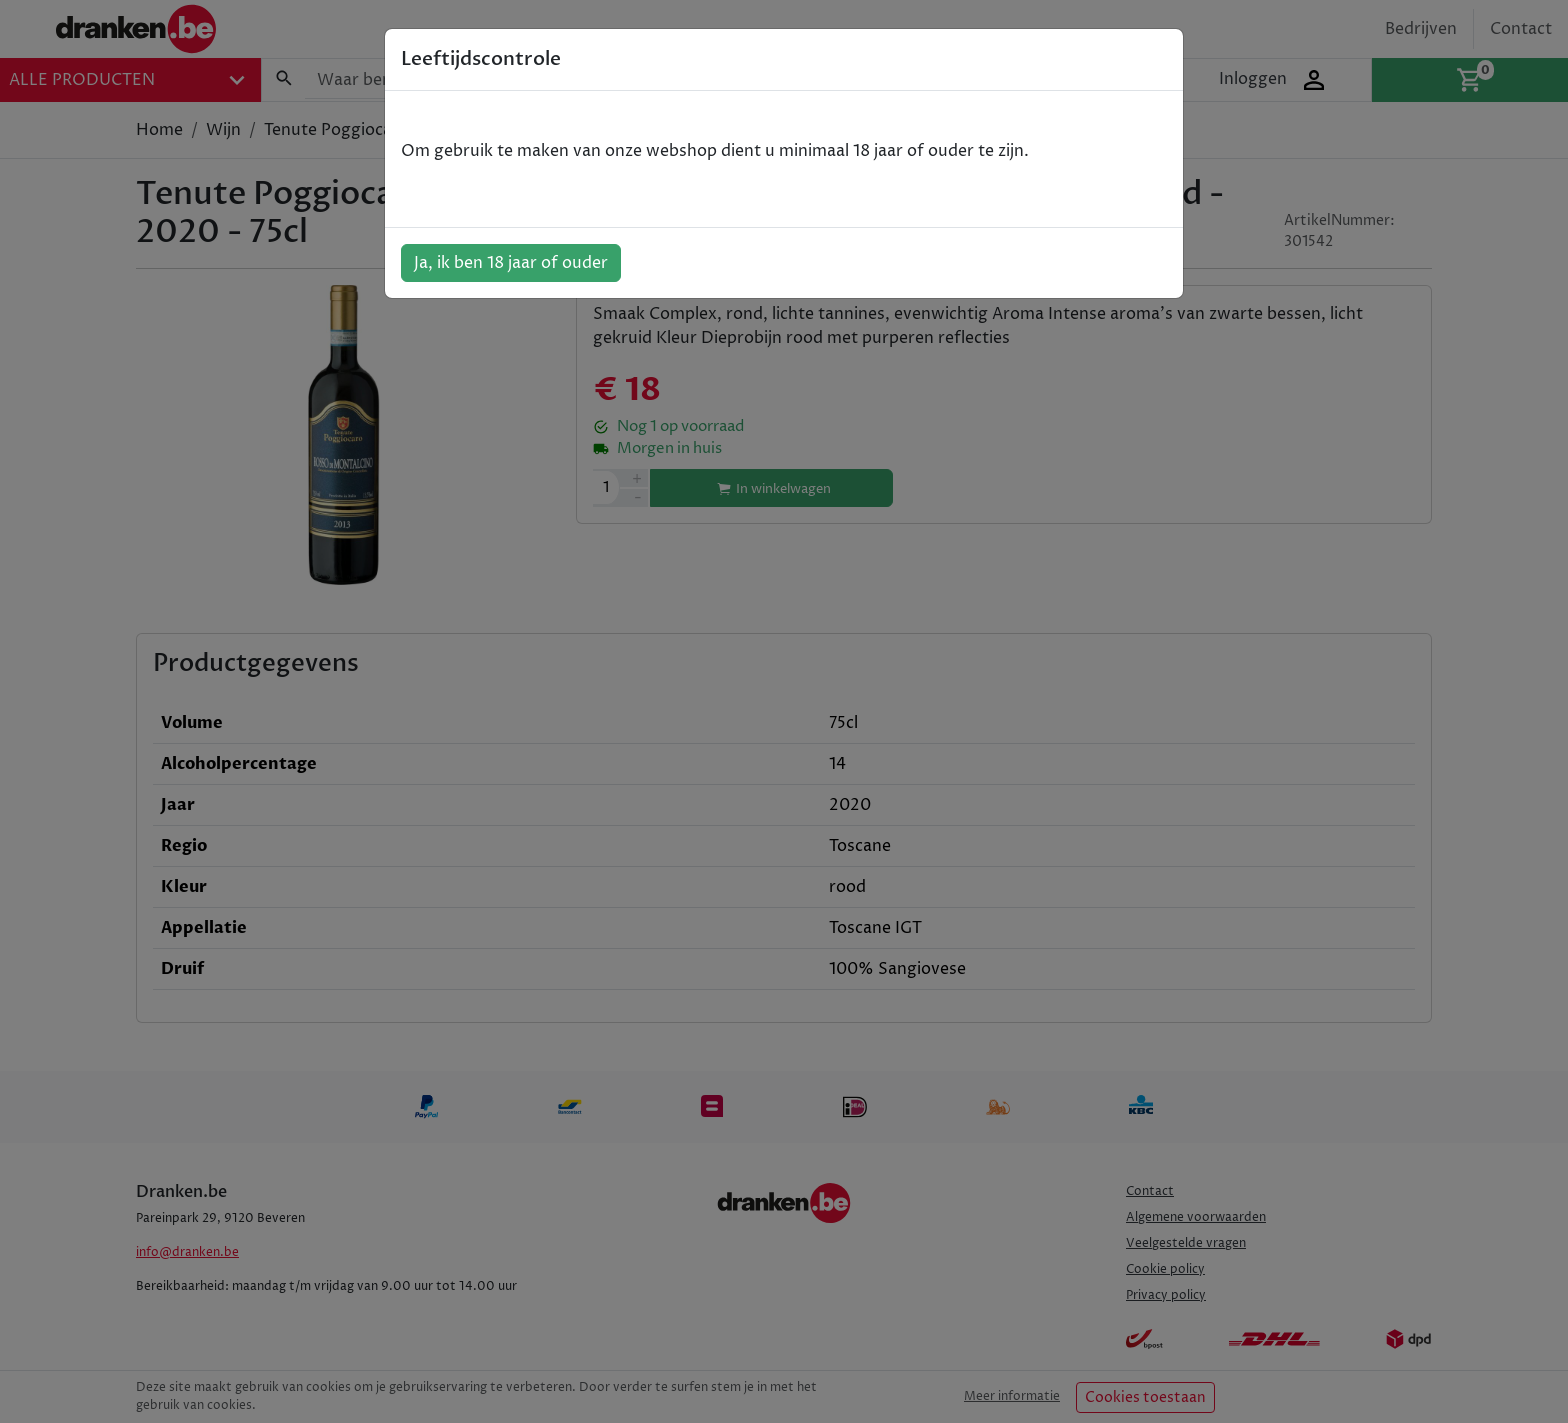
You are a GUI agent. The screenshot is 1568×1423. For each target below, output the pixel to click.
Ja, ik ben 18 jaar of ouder (511, 263)
